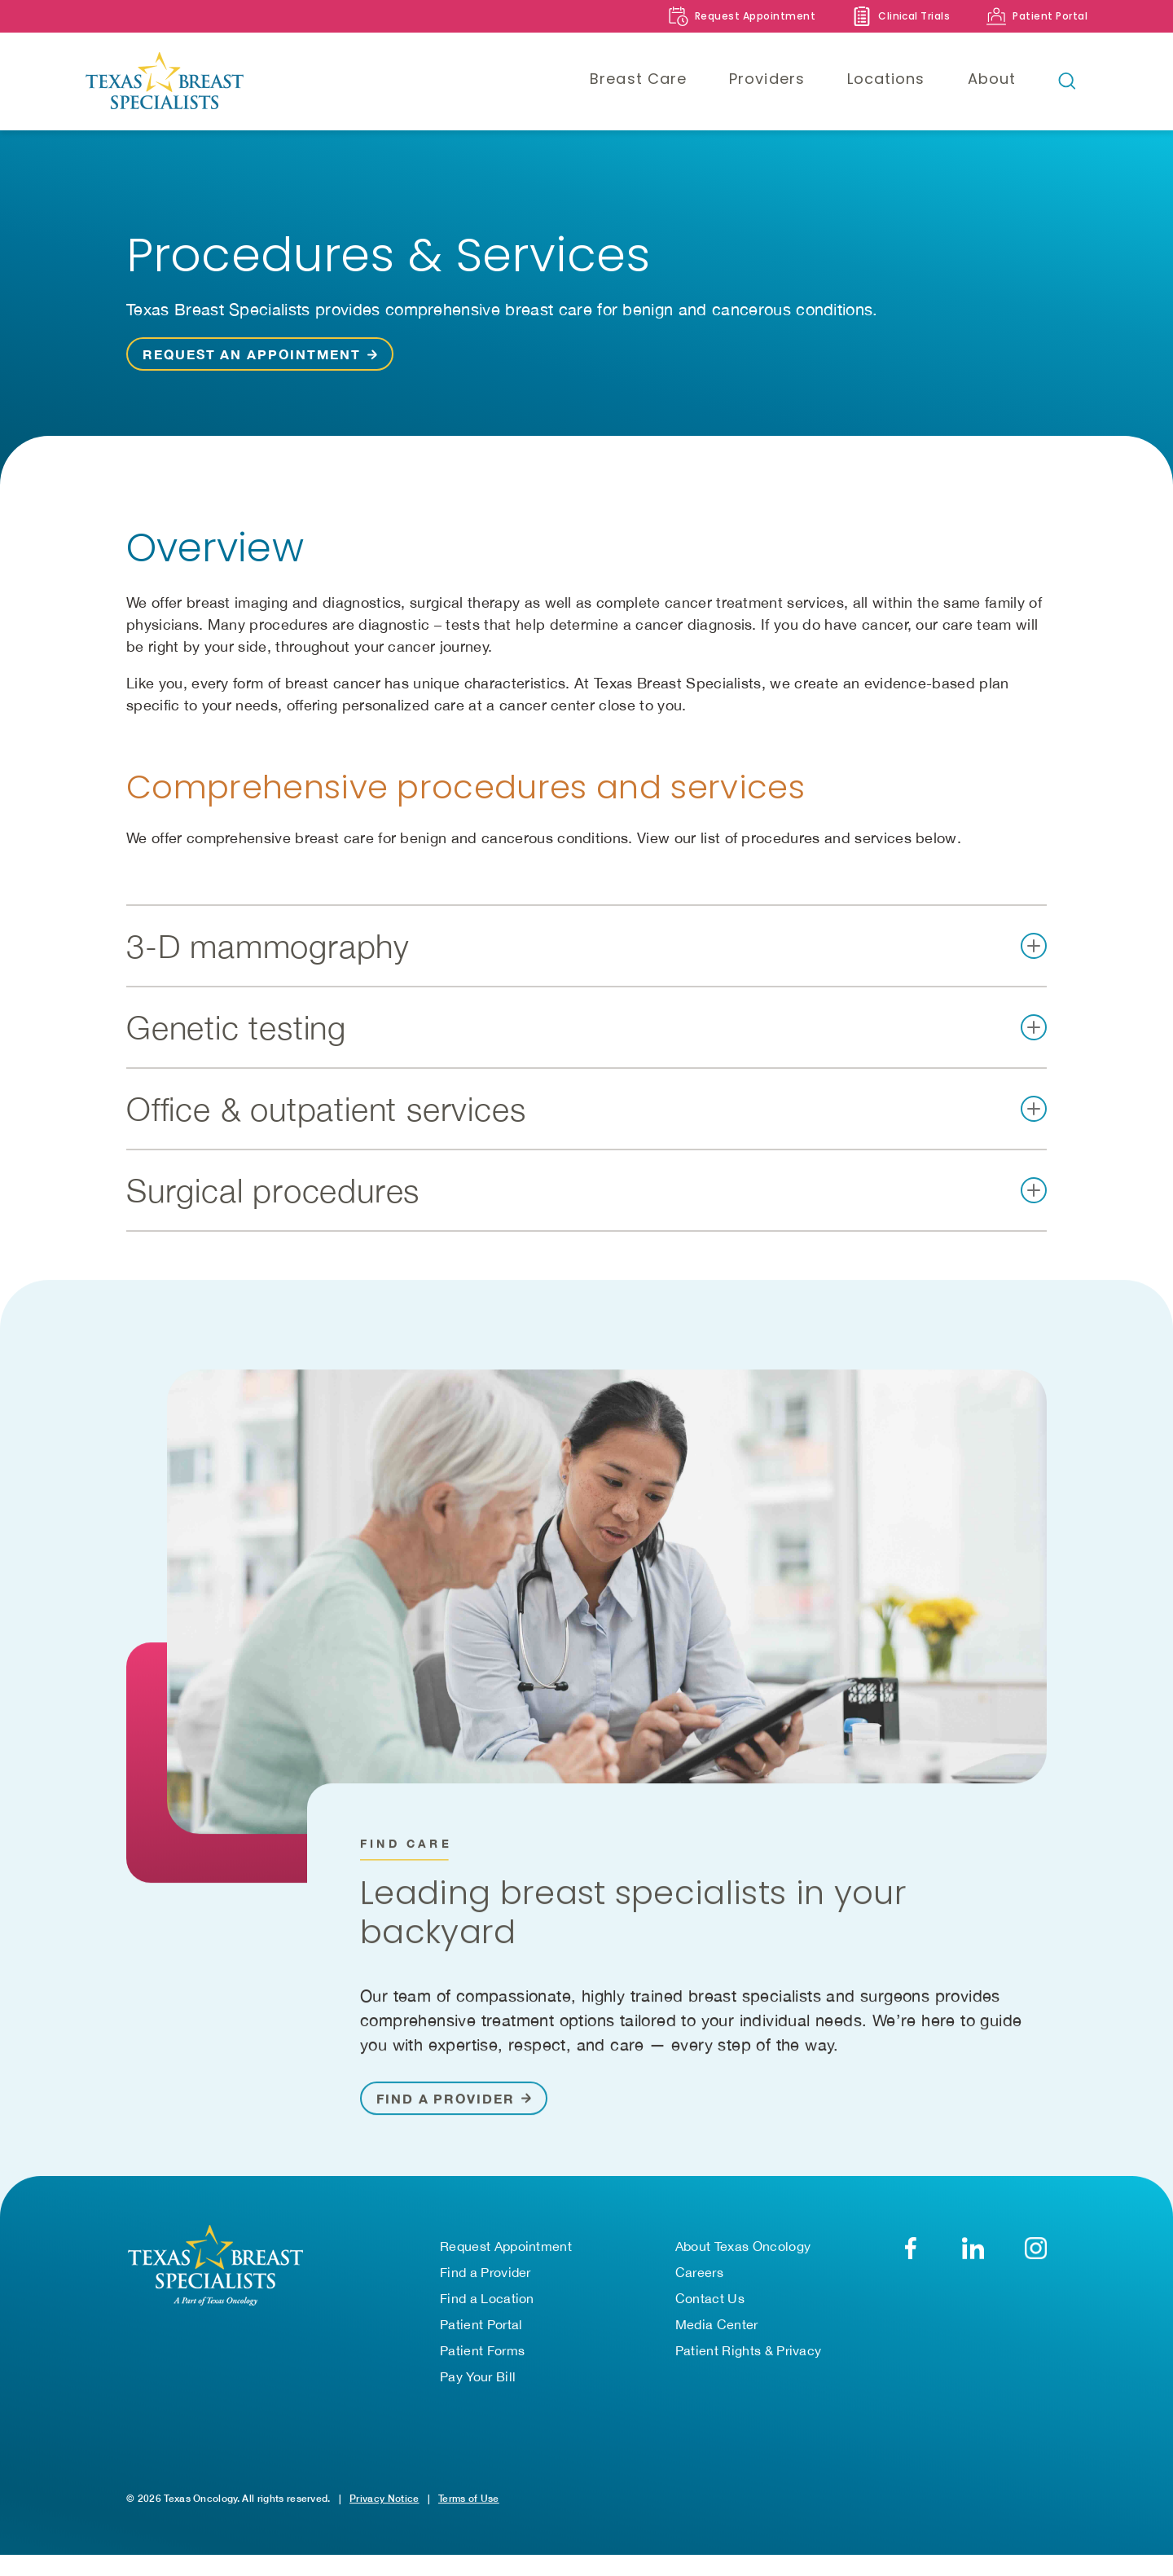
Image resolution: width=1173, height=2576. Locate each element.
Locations (886, 78)
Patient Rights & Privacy (748, 2357)
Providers (767, 78)
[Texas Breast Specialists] (200, 80)
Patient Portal (481, 2331)
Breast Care (638, 78)
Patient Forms (482, 2357)
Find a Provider (485, 2279)
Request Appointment (506, 2253)
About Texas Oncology (743, 2253)
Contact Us (710, 2305)
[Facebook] (910, 2255)
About (992, 78)
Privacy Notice (384, 2505)
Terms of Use (468, 2505)
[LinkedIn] (973, 2255)
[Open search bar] (1067, 80)
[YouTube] (1036, 2255)
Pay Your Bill (478, 2383)
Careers (699, 2279)
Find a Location (487, 2305)
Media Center (716, 2331)
